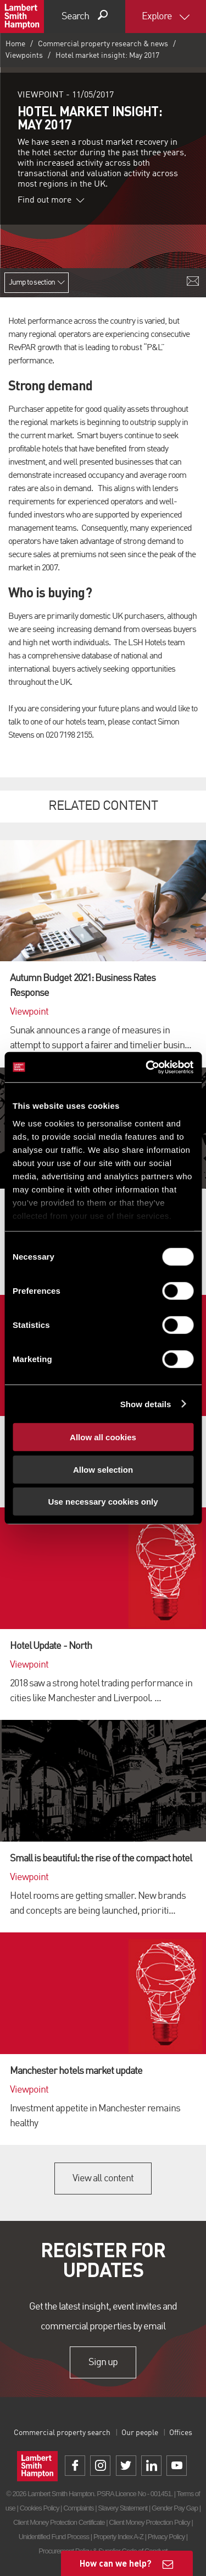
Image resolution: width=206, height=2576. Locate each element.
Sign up (103, 2362)
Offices (180, 2433)
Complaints (78, 2508)
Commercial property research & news (103, 44)
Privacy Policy (166, 2537)
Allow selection (103, 1469)
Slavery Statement (122, 2508)
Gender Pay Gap (175, 2508)
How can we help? (116, 2563)
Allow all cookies (103, 1437)
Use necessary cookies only (103, 1501)
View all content (103, 2178)
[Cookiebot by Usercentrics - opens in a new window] (146, 1067)
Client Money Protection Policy (149, 2522)
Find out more (51, 200)
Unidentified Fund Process (54, 2537)
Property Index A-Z (118, 2537)
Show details (145, 1403)
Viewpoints (24, 55)
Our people (139, 2433)
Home (15, 44)
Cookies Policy (39, 2508)
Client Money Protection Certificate (59, 2522)
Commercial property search (62, 2433)
